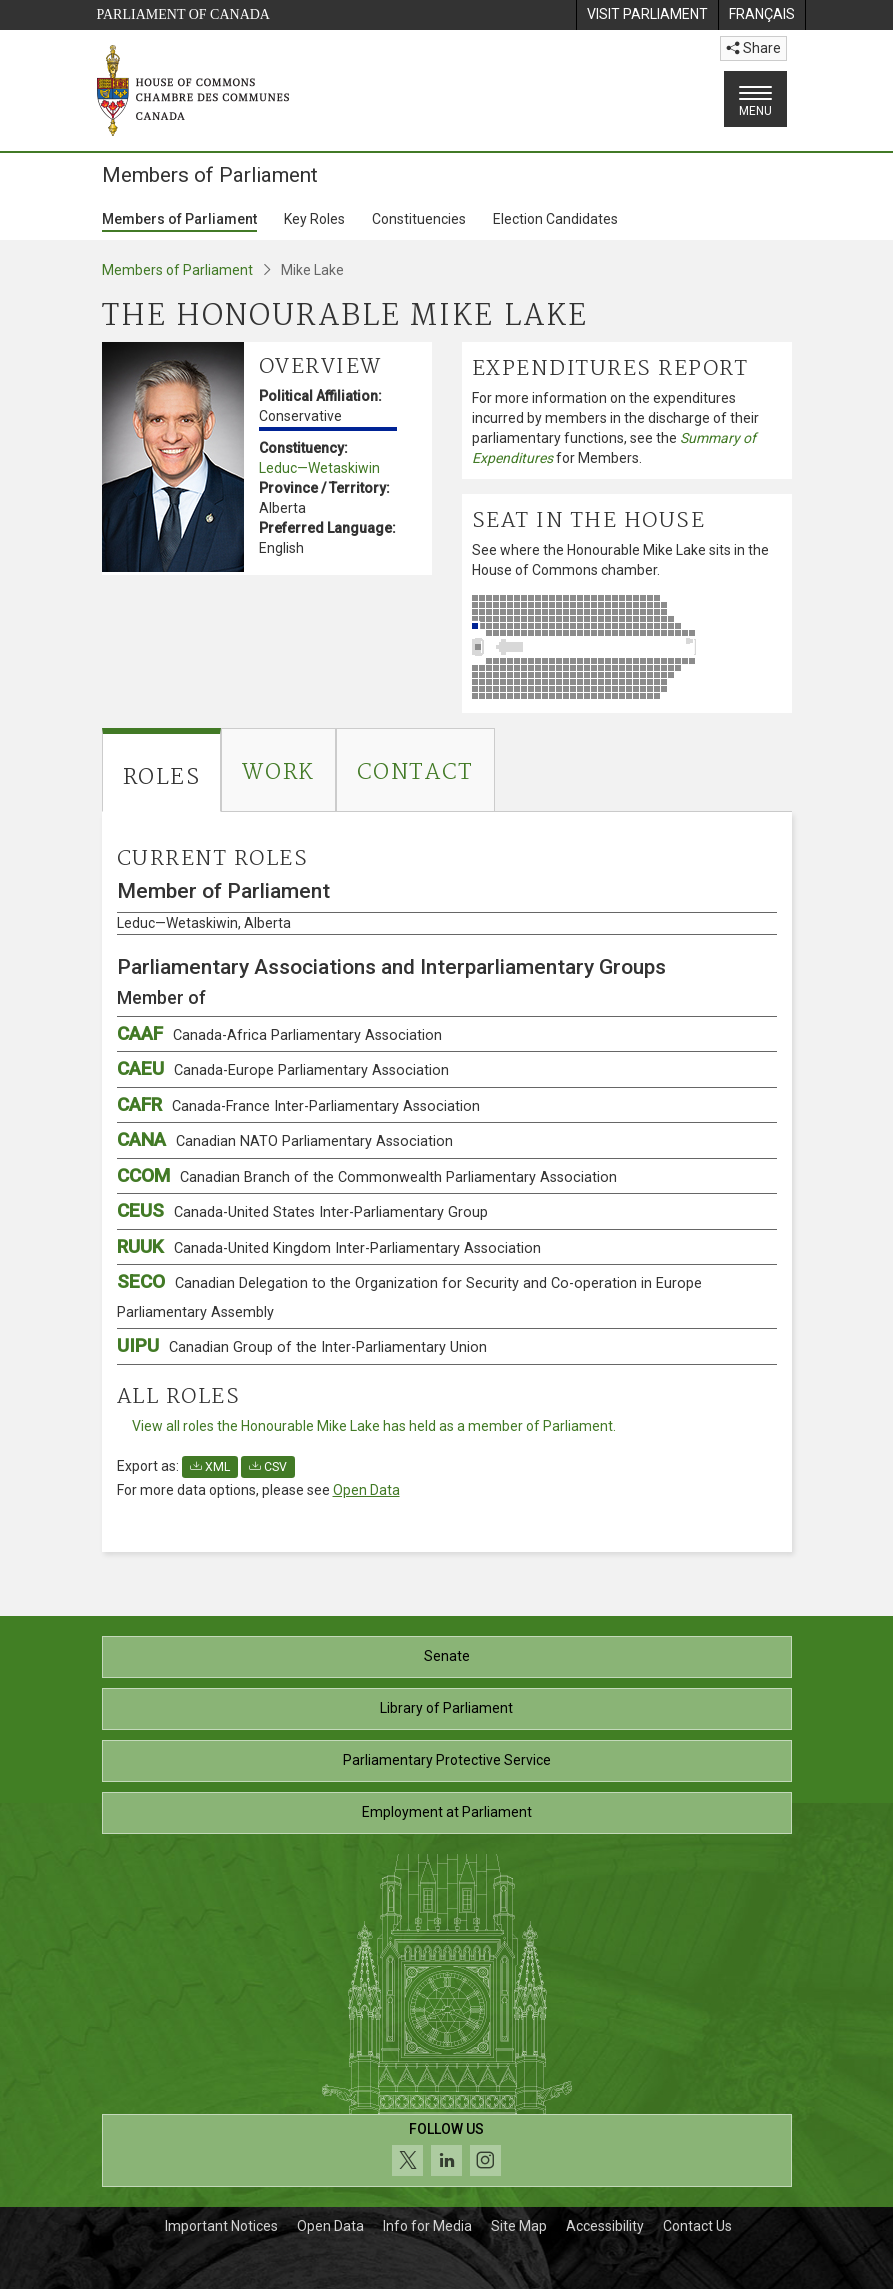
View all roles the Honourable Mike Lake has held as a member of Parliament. (374, 1426)
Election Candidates (555, 219)
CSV (268, 1467)
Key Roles (314, 219)
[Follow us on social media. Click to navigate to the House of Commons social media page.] (447, 2150)
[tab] (162, 770)
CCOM (367, 1175)
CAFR (298, 1104)
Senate (447, 1656)
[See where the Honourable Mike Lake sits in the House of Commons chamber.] (627, 647)
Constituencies (419, 219)
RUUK (329, 1246)
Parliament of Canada (183, 14)
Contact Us (697, 2226)
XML (210, 1467)
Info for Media (427, 2226)
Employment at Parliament (447, 1812)
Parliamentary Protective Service (447, 1760)
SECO (409, 1295)
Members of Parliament (179, 219)
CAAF (279, 1033)
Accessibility (605, 2226)
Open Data (366, 1490)
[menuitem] (647, 15)
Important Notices (221, 2226)
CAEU (283, 1068)
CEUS (302, 1210)
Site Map (519, 2226)
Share (753, 48)
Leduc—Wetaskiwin (319, 468)
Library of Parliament (446, 1708)
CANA (285, 1139)
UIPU (302, 1345)
